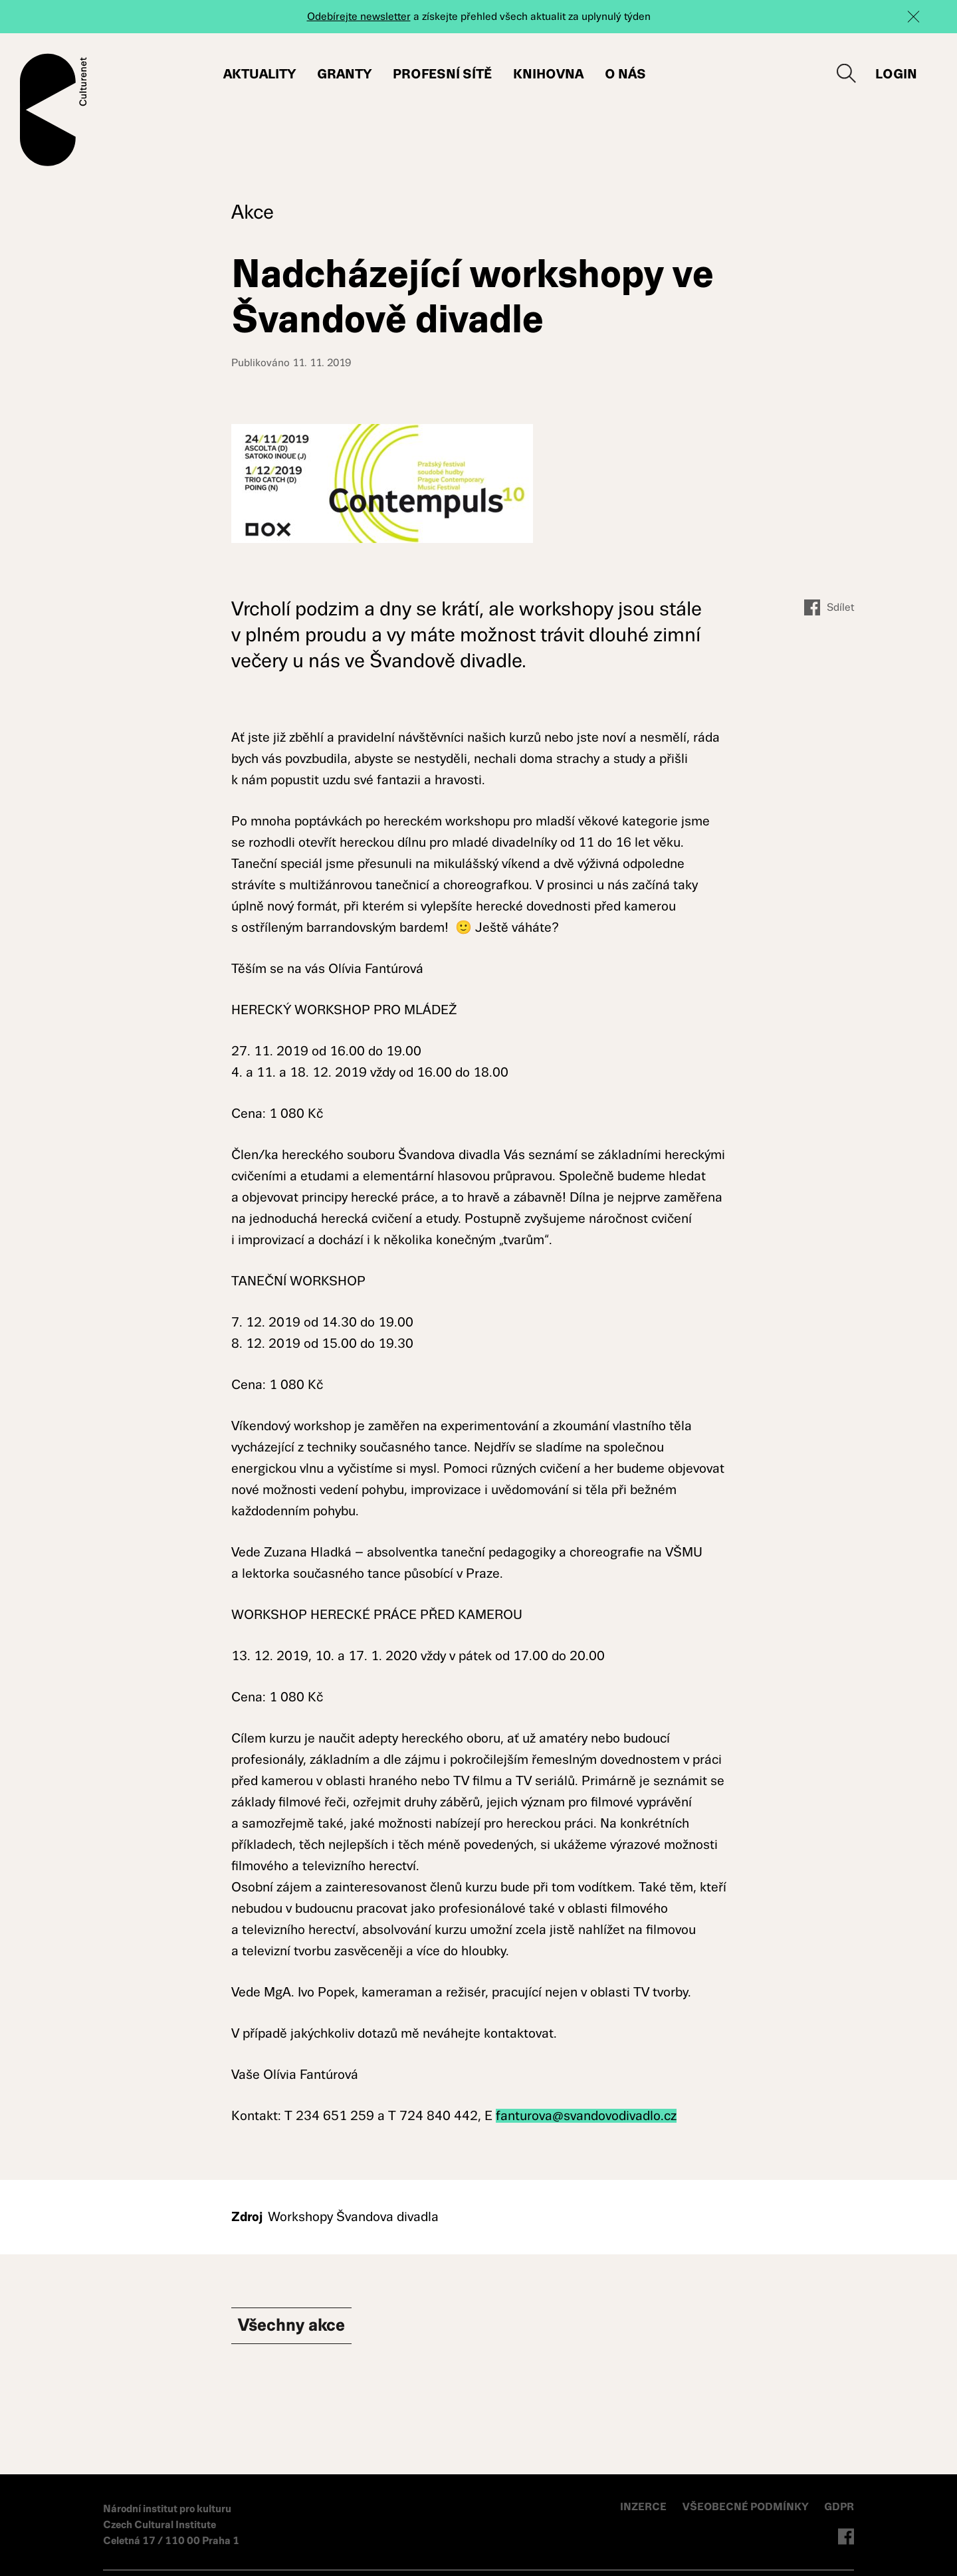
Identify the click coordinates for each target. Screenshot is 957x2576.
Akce (252, 212)
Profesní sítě (442, 74)
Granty (344, 74)
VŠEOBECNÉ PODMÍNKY (747, 2506)
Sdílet (829, 607)
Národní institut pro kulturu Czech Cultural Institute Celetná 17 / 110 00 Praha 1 (171, 2524)
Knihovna (548, 74)
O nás (625, 74)
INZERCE (643, 2506)
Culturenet (53, 109)
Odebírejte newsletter (359, 16)
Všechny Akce (299, 2326)
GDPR (839, 2506)
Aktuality (259, 74)
